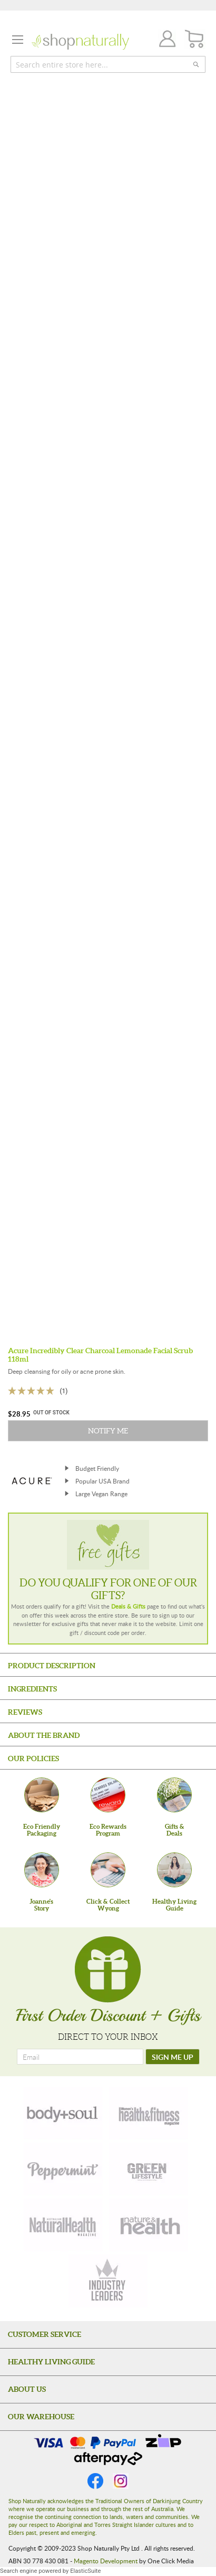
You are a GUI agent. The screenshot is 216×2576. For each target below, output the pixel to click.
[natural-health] (63, 2225)
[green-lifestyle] (148, 2169)
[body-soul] (63, 2113)
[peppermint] (63, 2169)
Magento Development (106, 2560)
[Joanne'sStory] (41, 1870)
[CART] (194, 39)
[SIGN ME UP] (172, 2057)
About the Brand (44, 1735)
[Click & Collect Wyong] (108, 1870)
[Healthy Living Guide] (174, 1870)
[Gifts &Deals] (174, 1795)
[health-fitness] (148, 2113)
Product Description (51, 1665)
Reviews (25, 1712)
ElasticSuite (85, 2571)
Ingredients (32, 1689)
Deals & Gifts (128, 1606)
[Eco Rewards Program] (108, 1795)
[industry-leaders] (108, 2281)
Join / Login (164, 40)
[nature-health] (148, 2225)
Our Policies (33, 1758)
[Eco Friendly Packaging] (41, 1795)
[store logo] (80, 42)
